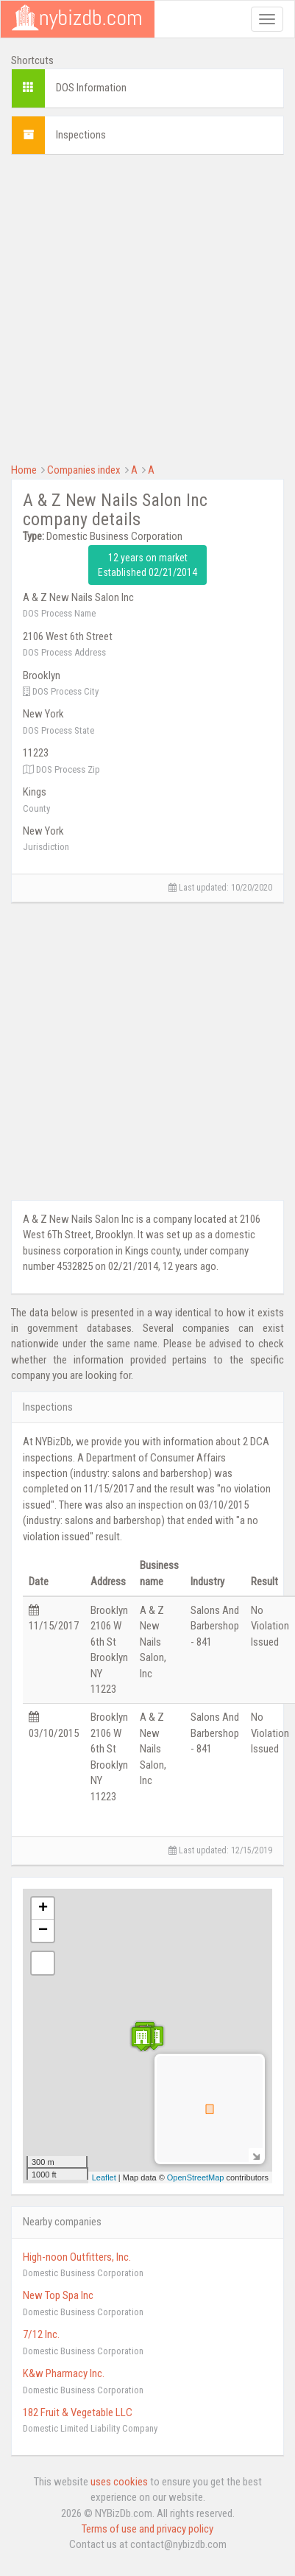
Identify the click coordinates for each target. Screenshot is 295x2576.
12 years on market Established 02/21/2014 (147, 565)
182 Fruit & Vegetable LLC (77, 2412)
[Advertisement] (141, 307)
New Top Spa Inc (58, 2295)
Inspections (81, 134)
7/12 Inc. (41, 2334)
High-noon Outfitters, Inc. (77, 2257)
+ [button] (43, 1909)
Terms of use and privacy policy (147, 2528)
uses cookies (119, 2481)
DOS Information (91, 87)
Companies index (84, 470)
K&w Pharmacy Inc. (63, 2373)
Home (24, 470)
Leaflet (104, 2177)
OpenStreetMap (195, 2177)
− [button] (43, 1931)
